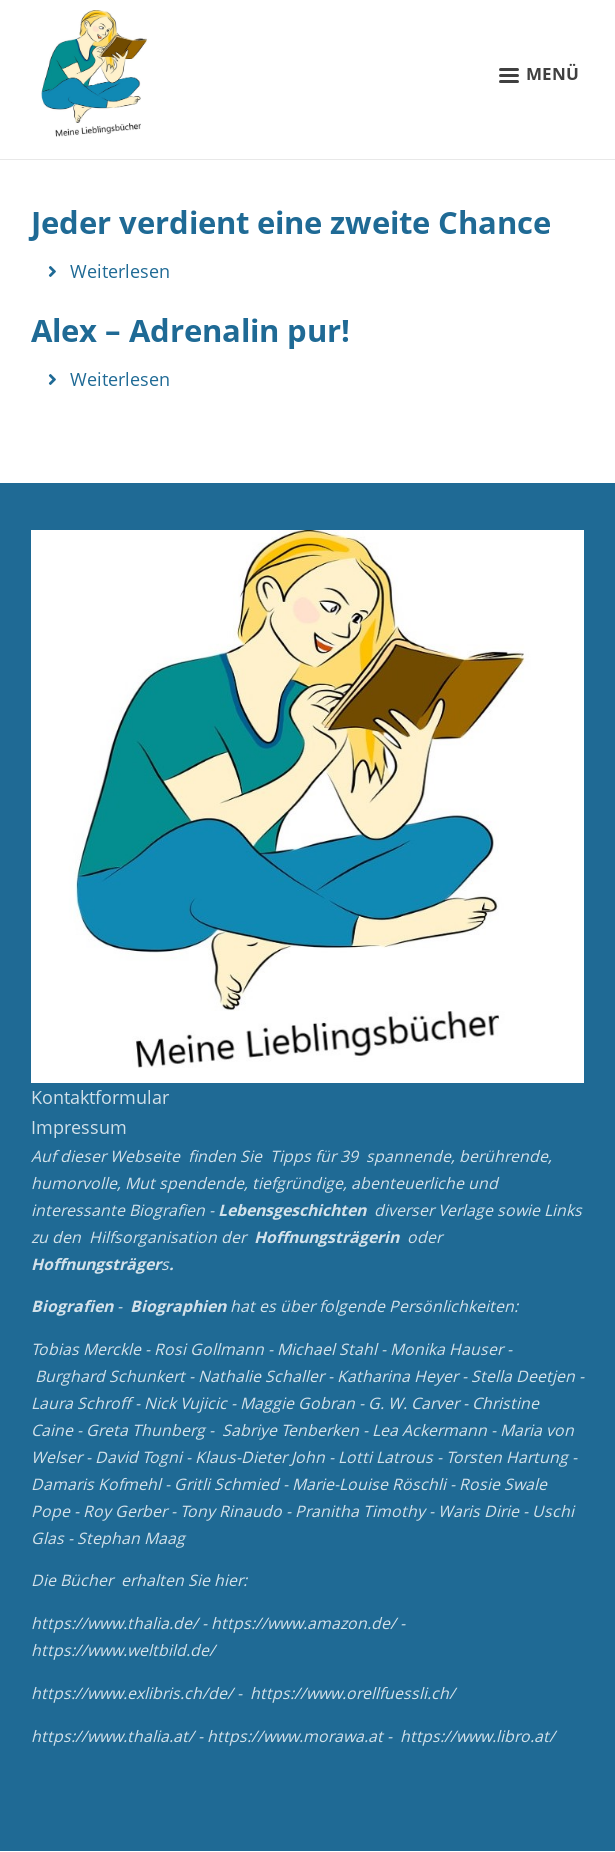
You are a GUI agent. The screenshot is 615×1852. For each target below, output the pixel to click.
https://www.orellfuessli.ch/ (352, 1693)
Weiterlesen (120, 271)
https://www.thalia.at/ (112, 1736)
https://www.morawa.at (295, 1736)
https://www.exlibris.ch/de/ (132, 1693)
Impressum (79, 1127)
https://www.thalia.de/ (114, 1623)
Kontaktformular (100, 1097)
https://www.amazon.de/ (303, 1623)
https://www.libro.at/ (477, 1736)
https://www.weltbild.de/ (123, 1650)
